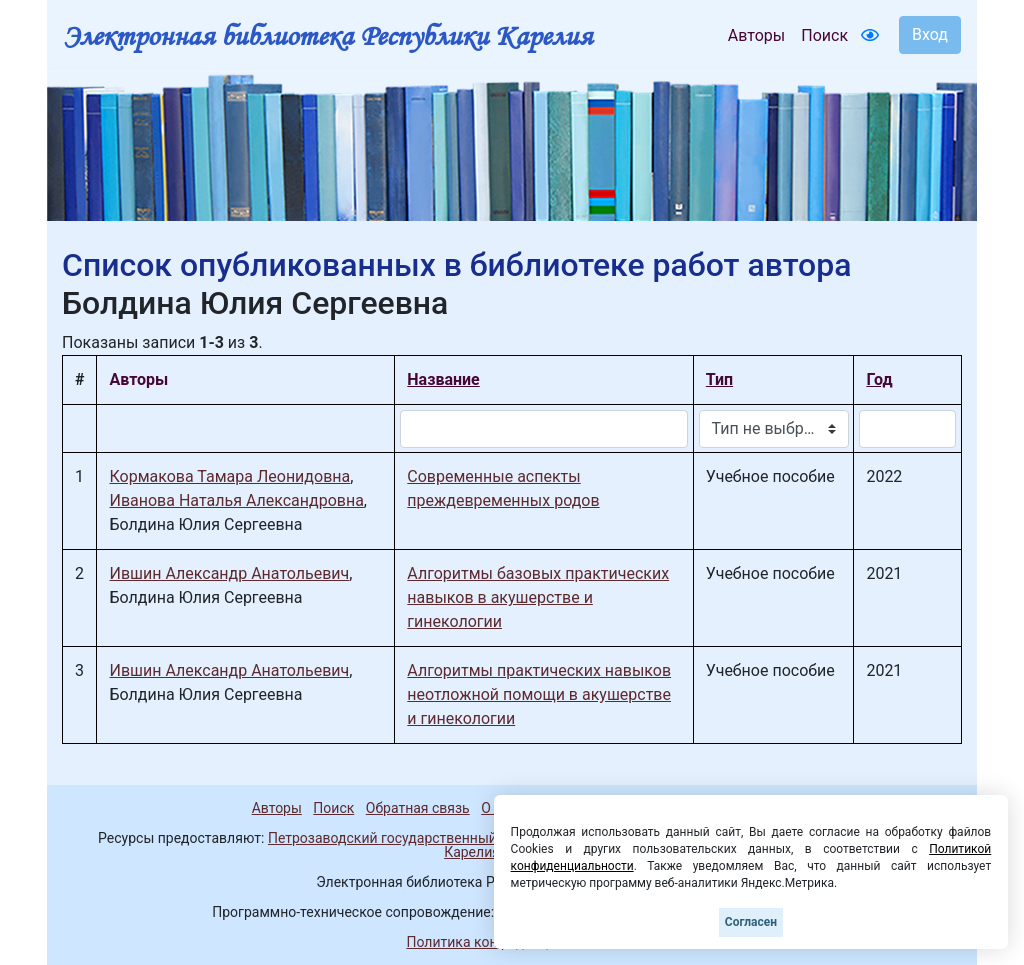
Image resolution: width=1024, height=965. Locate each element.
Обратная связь (418, 808)
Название (443, 379)
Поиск (824, 35)
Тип (719, 379)
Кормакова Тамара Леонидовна (229, 476)
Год (879, 379)
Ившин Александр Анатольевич (229, 573)
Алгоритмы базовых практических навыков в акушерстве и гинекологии (538, 597)
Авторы (756, 35)
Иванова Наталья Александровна (236, 500)
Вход (930, 34)
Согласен (751, 922)
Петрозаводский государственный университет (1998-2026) (465, 838)
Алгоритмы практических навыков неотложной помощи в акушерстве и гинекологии (539, 694)
